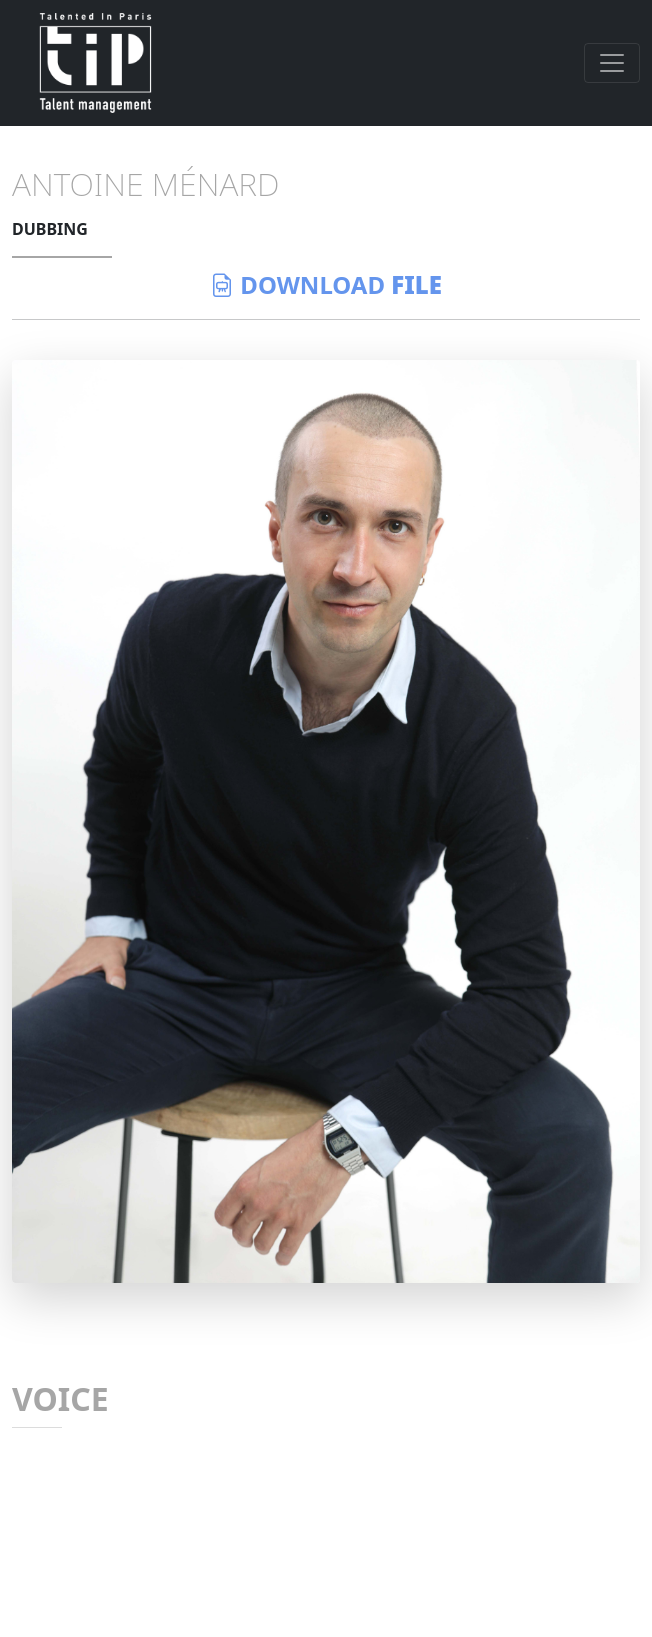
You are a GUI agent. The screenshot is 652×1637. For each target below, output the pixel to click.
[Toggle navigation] (612, 63)
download (326, 284)
